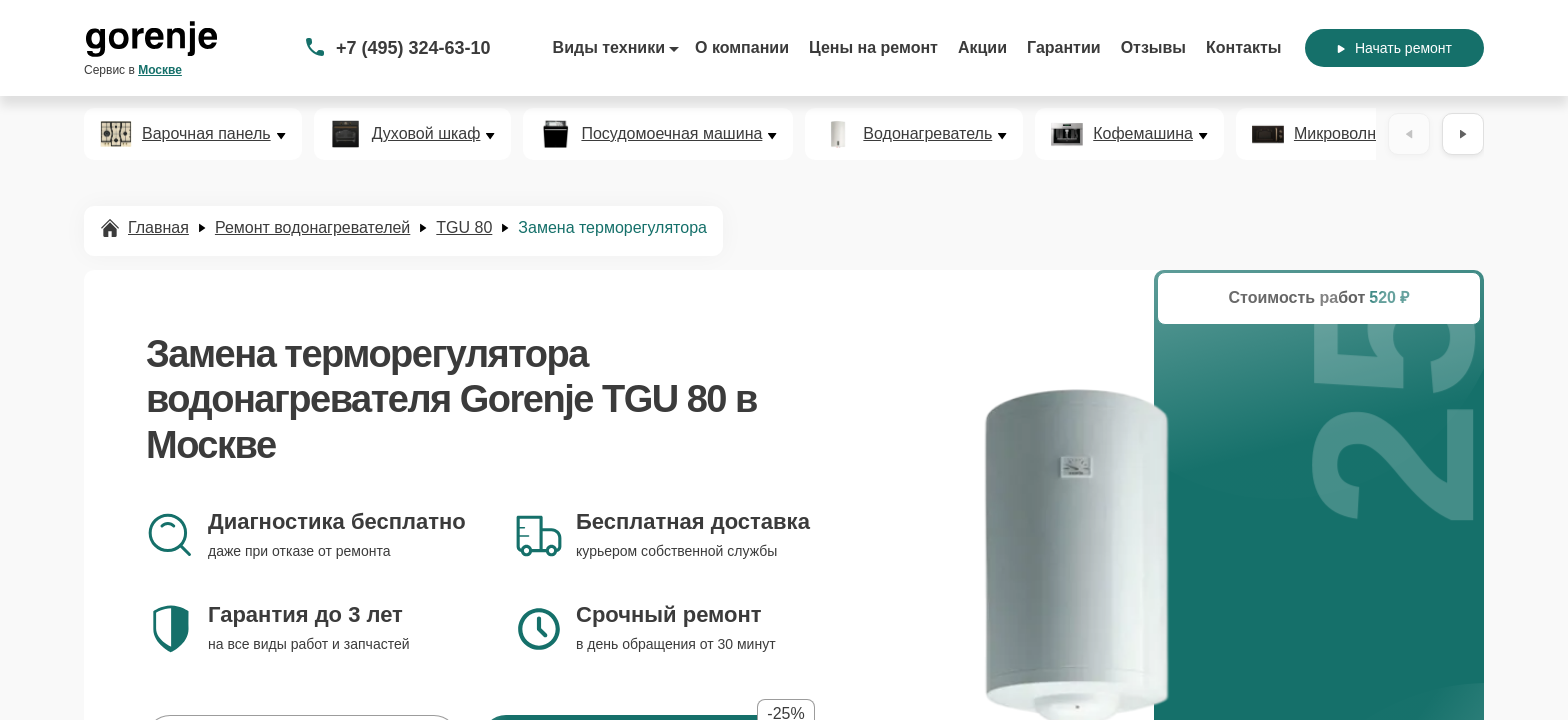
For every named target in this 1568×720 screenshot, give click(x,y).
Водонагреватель (927, 134)
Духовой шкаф (426, 134)
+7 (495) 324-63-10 (413, 48)
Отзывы (1153, 47)
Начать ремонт (1394, 48)
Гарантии (1064, 47)
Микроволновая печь (1371, 134)
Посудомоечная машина (671, 134)
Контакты (1243, 47)
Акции (982, 47)
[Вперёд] (1463, 134)
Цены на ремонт (873, 47)
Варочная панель (206, 134)
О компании (742, 47)
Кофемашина (1143, 134)
